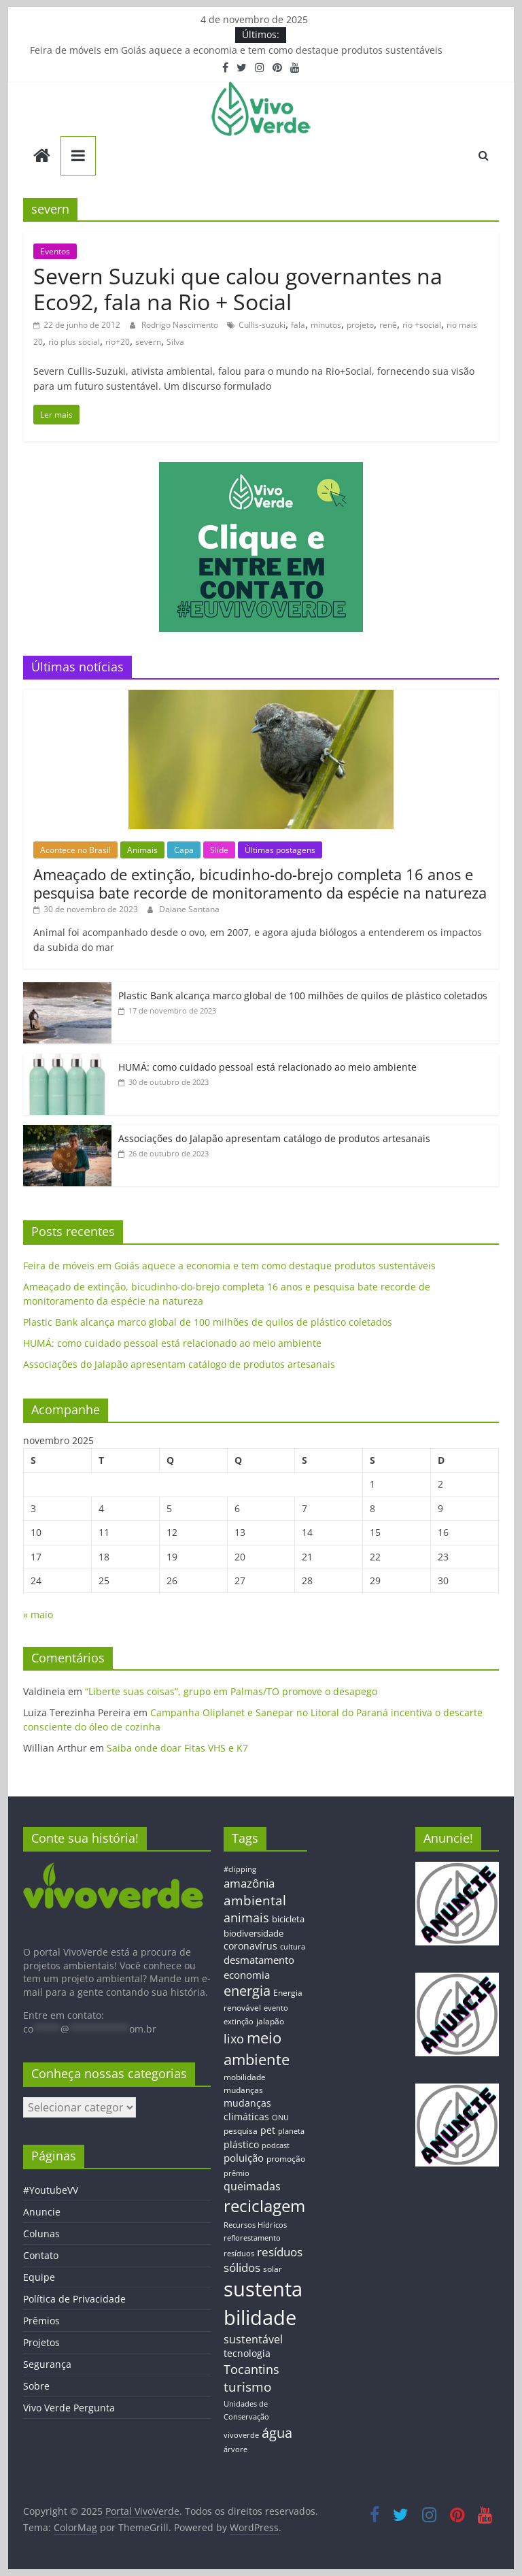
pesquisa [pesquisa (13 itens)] (241, 2130)
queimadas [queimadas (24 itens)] (252, 2186)
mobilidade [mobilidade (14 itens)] (245, 2077)
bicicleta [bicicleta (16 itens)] (288, 1919)
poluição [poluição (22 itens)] (244, 2157)
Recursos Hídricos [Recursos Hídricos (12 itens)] (255, 2225)
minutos (326, 325)
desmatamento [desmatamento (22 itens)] (259, 1959)
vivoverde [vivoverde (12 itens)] (241, 2435)
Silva (175, 342)
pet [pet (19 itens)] (267, 2130)
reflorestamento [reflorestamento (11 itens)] (252, 2238)
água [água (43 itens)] (277, 2432)
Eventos (55, 251)
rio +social (421, 325)
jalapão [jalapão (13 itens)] (270, 2020)
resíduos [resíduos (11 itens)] (239, 2253)
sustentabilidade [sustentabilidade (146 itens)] (263, 2302)
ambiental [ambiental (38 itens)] (255, 1900)
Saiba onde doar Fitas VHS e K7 (177, 1747)
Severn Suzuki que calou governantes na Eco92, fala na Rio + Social (237, 288)
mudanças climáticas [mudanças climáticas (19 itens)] (247, 2109)
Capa (184, 850)
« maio (38, 1614)
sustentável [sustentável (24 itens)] (253, 2339)
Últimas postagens (280, 850)
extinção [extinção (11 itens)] (239, 2021)
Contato (40, 2255)
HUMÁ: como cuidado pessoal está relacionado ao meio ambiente (267, 1066)
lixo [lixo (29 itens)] (234, 2038)
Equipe (39, 2277)
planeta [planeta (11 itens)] (291, 2131)
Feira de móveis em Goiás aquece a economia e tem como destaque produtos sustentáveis (236, 50)
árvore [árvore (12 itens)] (235, 2449)
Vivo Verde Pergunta (69, 2407)
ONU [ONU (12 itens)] (280, 2117)
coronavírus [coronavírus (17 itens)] (250, 1945)
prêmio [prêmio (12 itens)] (236, 2173)
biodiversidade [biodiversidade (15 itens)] (253, 1933)
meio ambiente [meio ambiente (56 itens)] (257, 2048)
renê (388, 325)
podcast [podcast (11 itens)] (276, 2145)
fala (298, 325)
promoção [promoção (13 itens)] (285, 2158)
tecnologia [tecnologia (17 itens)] (247, 2353)
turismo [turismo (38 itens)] (247, 2386)
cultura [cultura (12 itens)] (292, 1946)
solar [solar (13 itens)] (272, 2268)
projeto (360, 325)
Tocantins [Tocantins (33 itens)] (251, 2368)
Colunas (41, 2233)
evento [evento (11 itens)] (276, 2008)
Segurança (47, 2364)
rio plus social (74, 342)
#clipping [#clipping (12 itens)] (240, 1869)
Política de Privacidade (74, 2298)
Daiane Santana (189, 909)
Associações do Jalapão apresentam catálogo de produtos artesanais (274, 1138)
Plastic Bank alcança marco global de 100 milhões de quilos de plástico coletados (302, 995)
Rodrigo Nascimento (180, 325)
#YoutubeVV (50, 2190)
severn (148, 342)
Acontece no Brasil (75, 850)
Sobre (36, 2385)
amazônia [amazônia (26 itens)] (249, 1883)
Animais (142, 850)
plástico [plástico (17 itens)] (241, 2144)
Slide (219, 850)
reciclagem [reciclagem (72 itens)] (264, 2205)
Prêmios (41, 2320)
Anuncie (41, 2211)
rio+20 (117, 342)
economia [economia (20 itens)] (247, 1974)
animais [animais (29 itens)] (246, 1917)
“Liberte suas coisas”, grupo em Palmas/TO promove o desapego (231, 1691)
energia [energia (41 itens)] (247, 1990)
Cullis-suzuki (262, 325)
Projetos (41, 2342)
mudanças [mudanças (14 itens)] (243, 2090)
